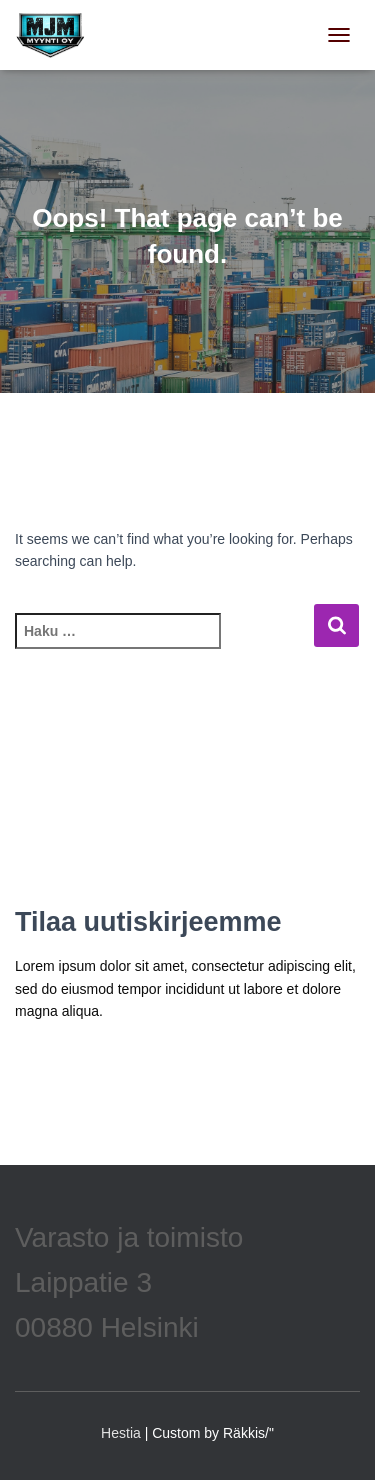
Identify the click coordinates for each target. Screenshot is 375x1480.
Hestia (121, 1433)
